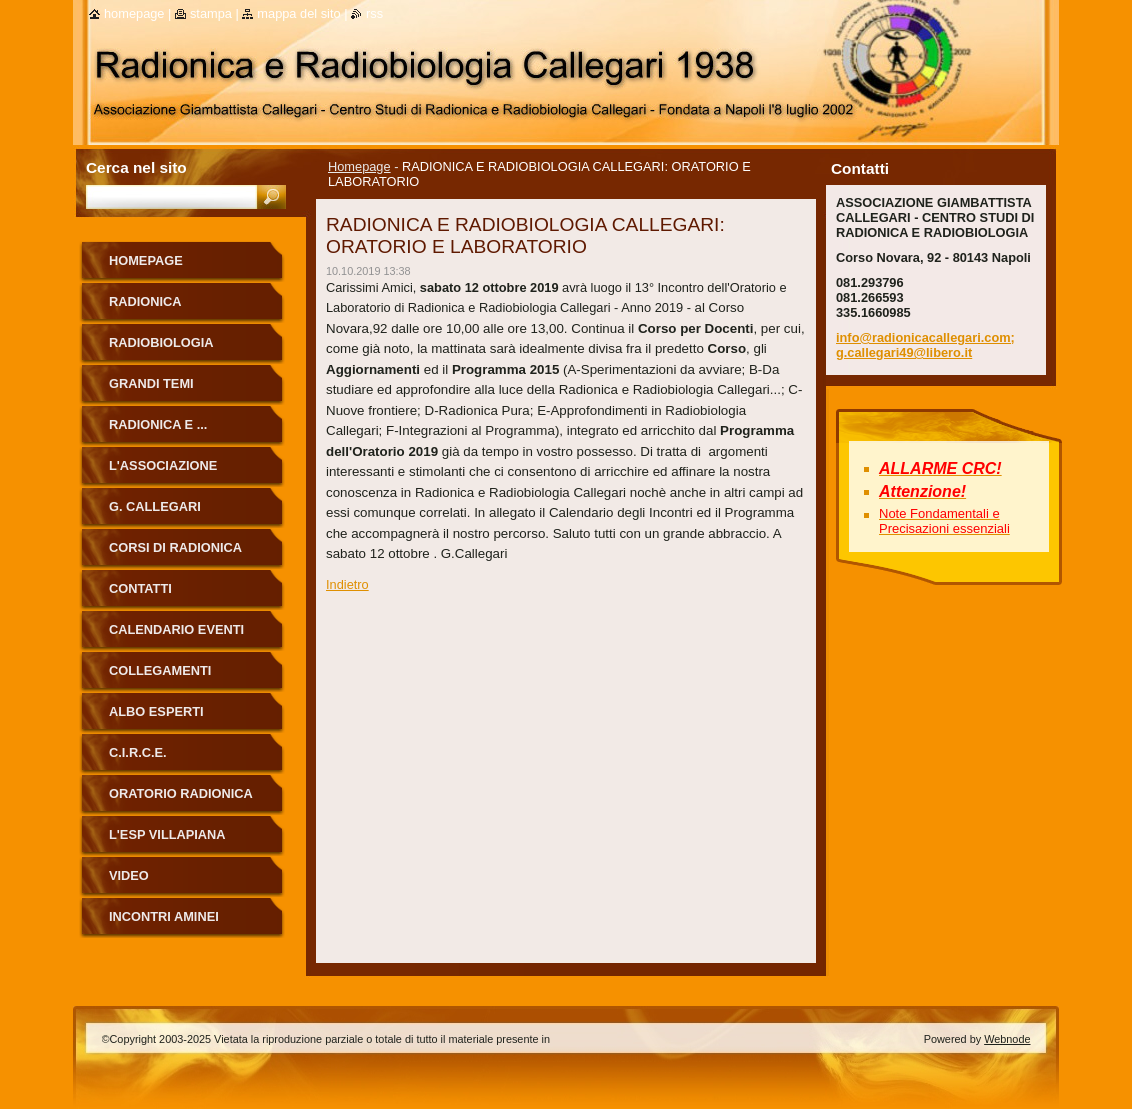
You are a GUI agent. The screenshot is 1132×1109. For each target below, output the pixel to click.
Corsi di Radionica (175, 547)
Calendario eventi (176, 629)
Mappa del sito (298, 13)
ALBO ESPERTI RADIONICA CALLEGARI (184, 718)
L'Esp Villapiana (167, 834)
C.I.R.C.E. (138, 752)
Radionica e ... (158, 424)
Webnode (1007, 1039)
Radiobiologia (161, 342)
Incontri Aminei (164, 916)
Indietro (347, 584)
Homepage (359, 166)
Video (129, 875)
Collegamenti (160, 670)
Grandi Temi (151, 383)
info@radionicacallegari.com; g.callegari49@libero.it (925, 345)
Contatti (140, 588)
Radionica (145, 301)
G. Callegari (155, 506)
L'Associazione (163, 465)
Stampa (211, 13)
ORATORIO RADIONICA (181, 793)
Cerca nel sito (136, 167)
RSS (374, 13)
